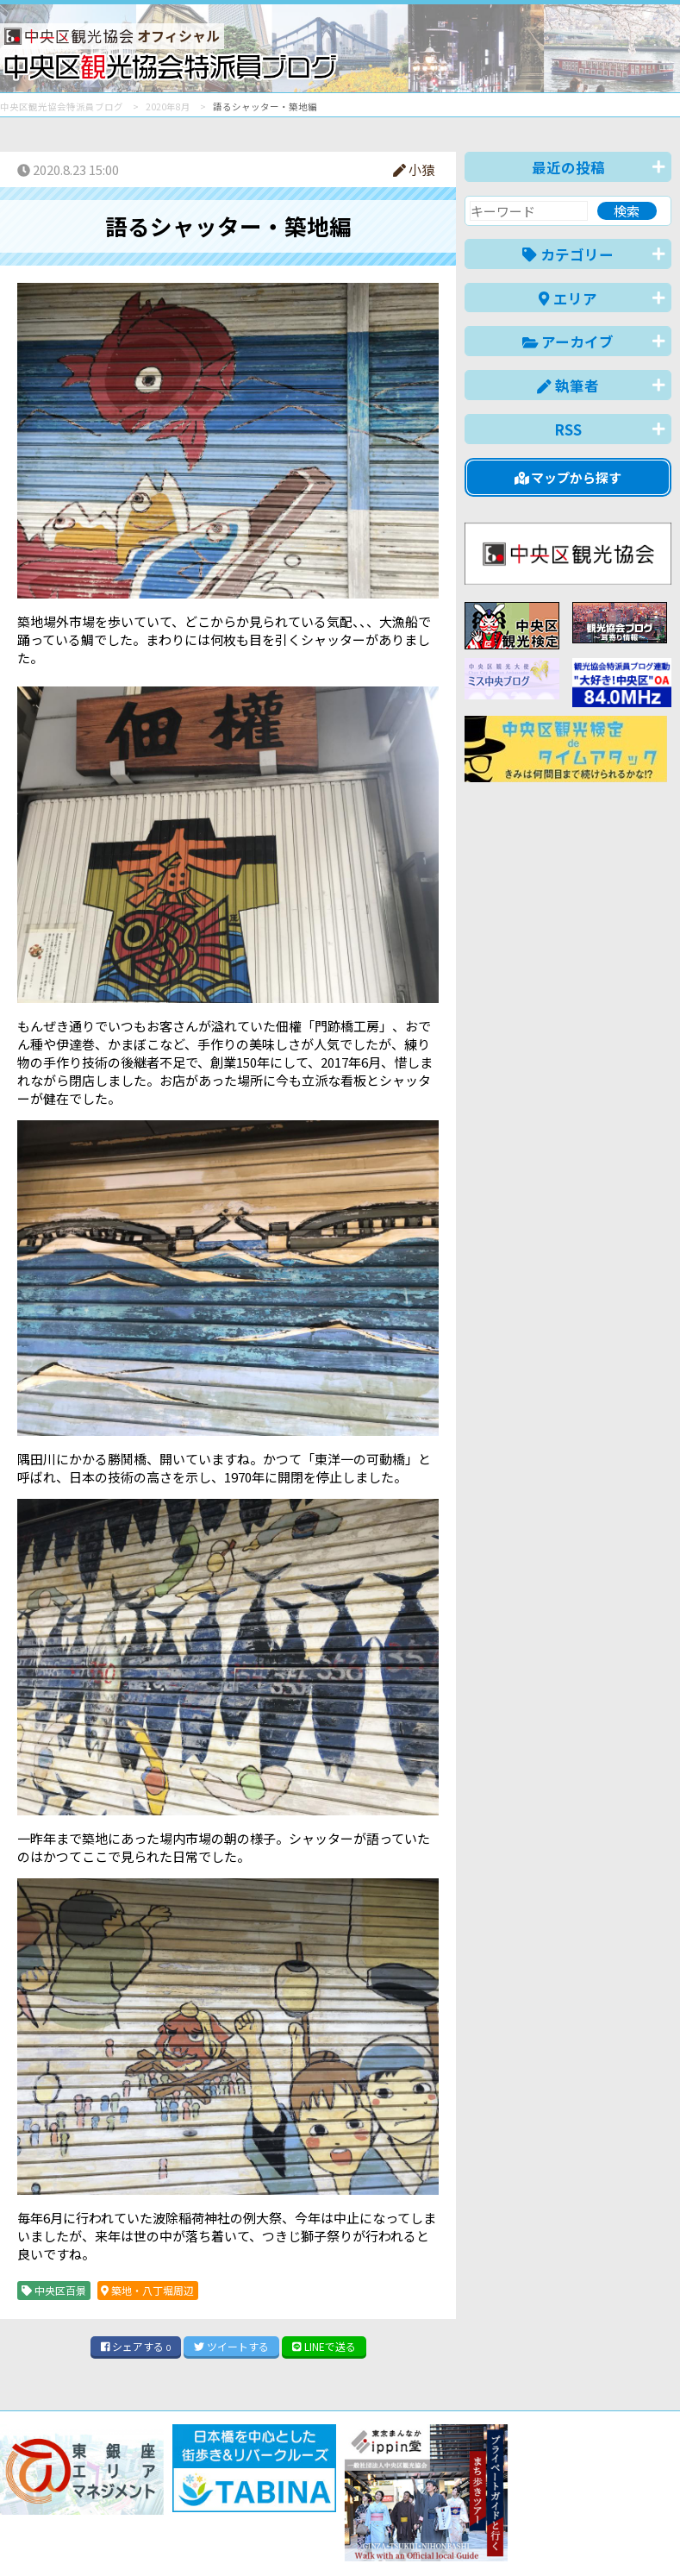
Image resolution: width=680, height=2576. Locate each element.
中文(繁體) (583, 2536)
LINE (324, 2346)
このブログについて (208, 2500)
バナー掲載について (65, 2500)
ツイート (231, 2346)
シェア (136, 2346)
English (433, 2536)
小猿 (413, 169)
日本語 (373, 2536)
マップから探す (568, 477)
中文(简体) (504, 2536)
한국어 (652, 2536)
